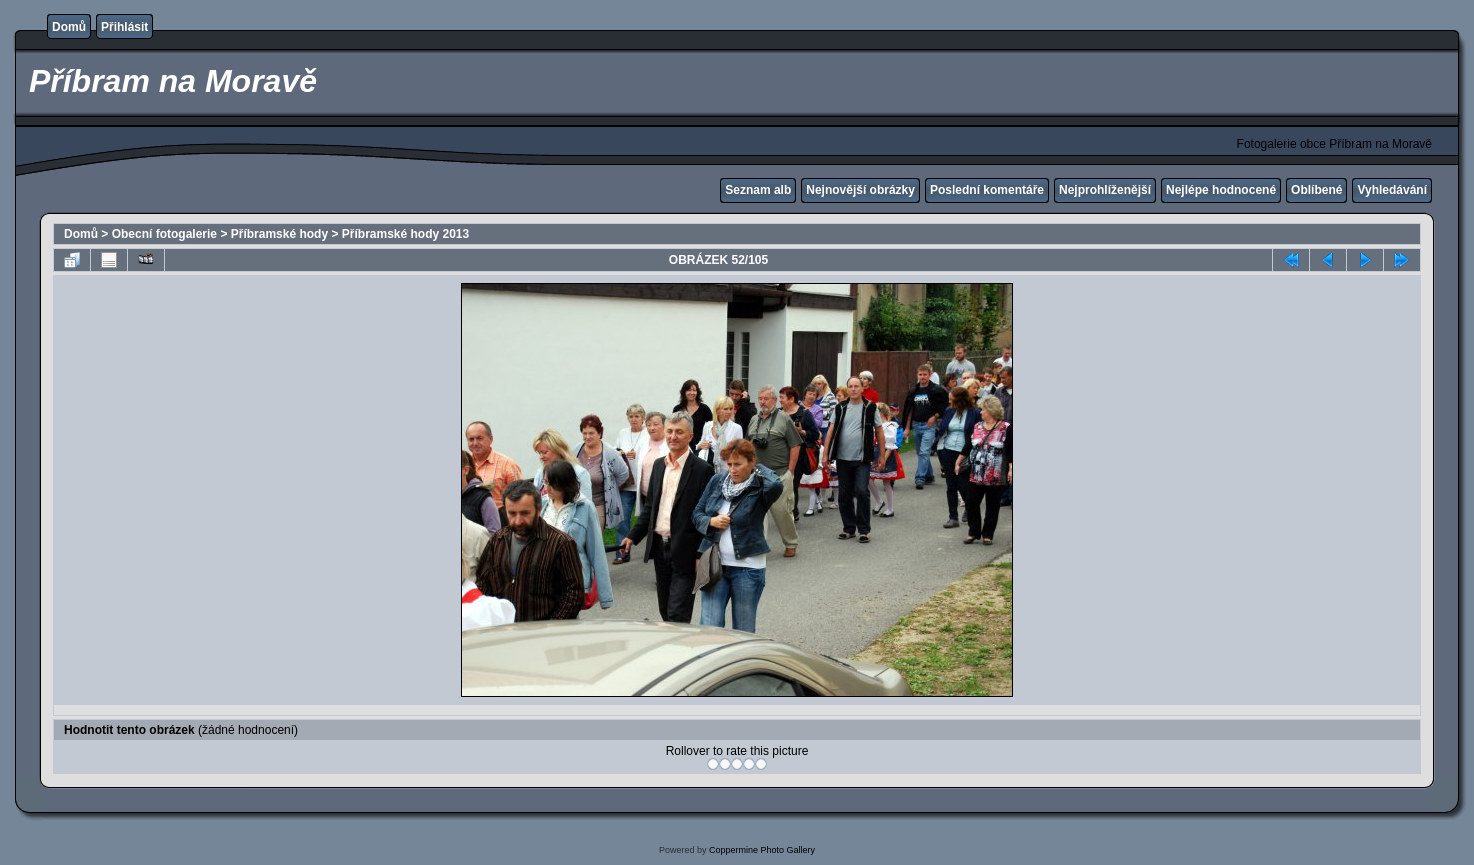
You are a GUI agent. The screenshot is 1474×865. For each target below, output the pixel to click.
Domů (69, 27)
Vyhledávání (1392, 190)
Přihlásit (124, 27)
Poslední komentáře (987, 190)
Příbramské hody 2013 (405, 234)
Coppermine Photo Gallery (762, 850)
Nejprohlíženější (1105, 190)
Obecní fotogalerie (164, 234)
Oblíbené (1316, 190)
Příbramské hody (279, 234)
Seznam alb (758, 190)
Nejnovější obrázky (860, 190)
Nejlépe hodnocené (1221, 190)
